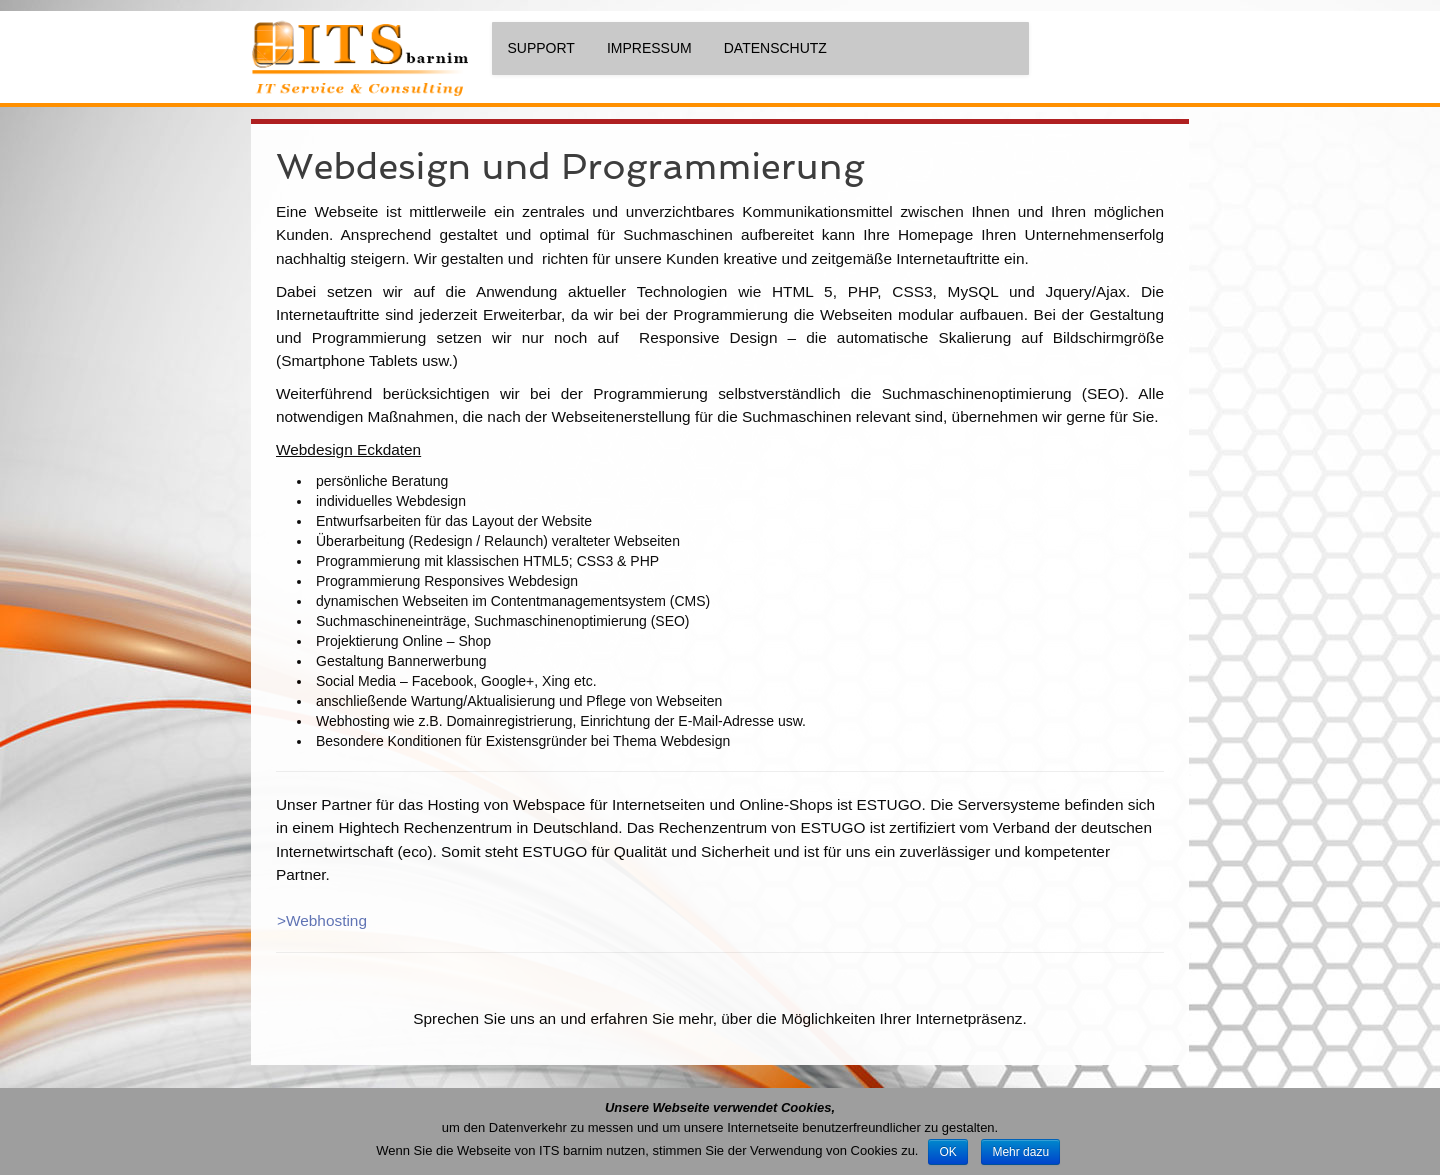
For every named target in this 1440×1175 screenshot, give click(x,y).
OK (947, 1152)
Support (541, 48)
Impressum (649, 48)
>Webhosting (322, 920)
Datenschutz (775, 48)
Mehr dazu (1020, 1152)
